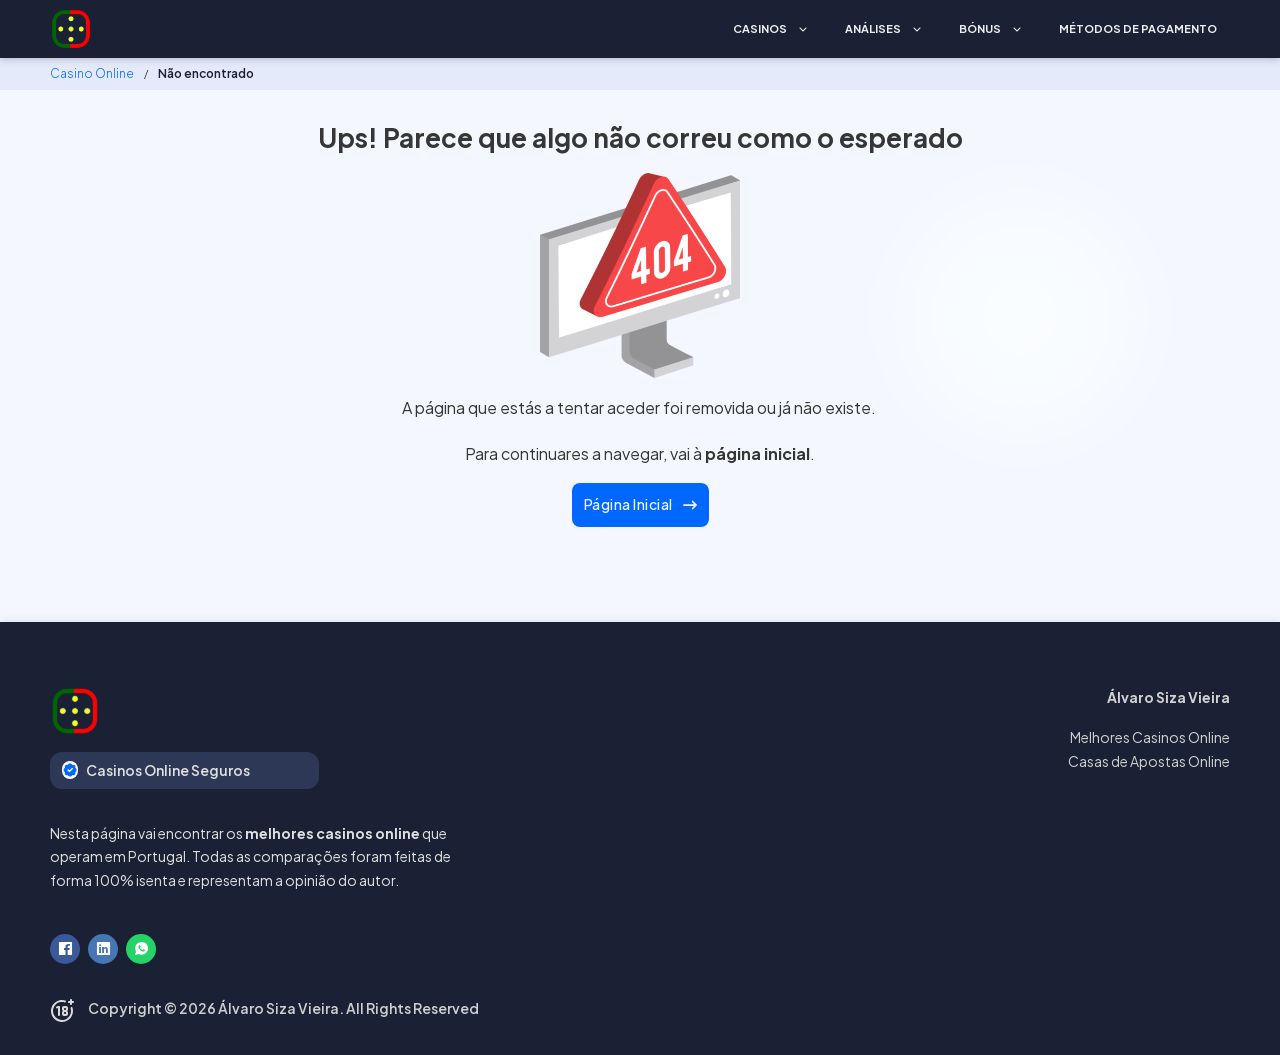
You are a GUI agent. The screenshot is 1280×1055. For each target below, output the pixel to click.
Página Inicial (640, 504)
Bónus (980, 28)
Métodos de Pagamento (1138, 28)
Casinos (760, 28)
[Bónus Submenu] (1017, 29)
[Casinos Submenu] (803, 29)
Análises (873, 28)
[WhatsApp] (141, 949)
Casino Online (92, 73)
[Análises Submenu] (917, 29)
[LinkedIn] (103, 949)
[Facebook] (65, 949)
